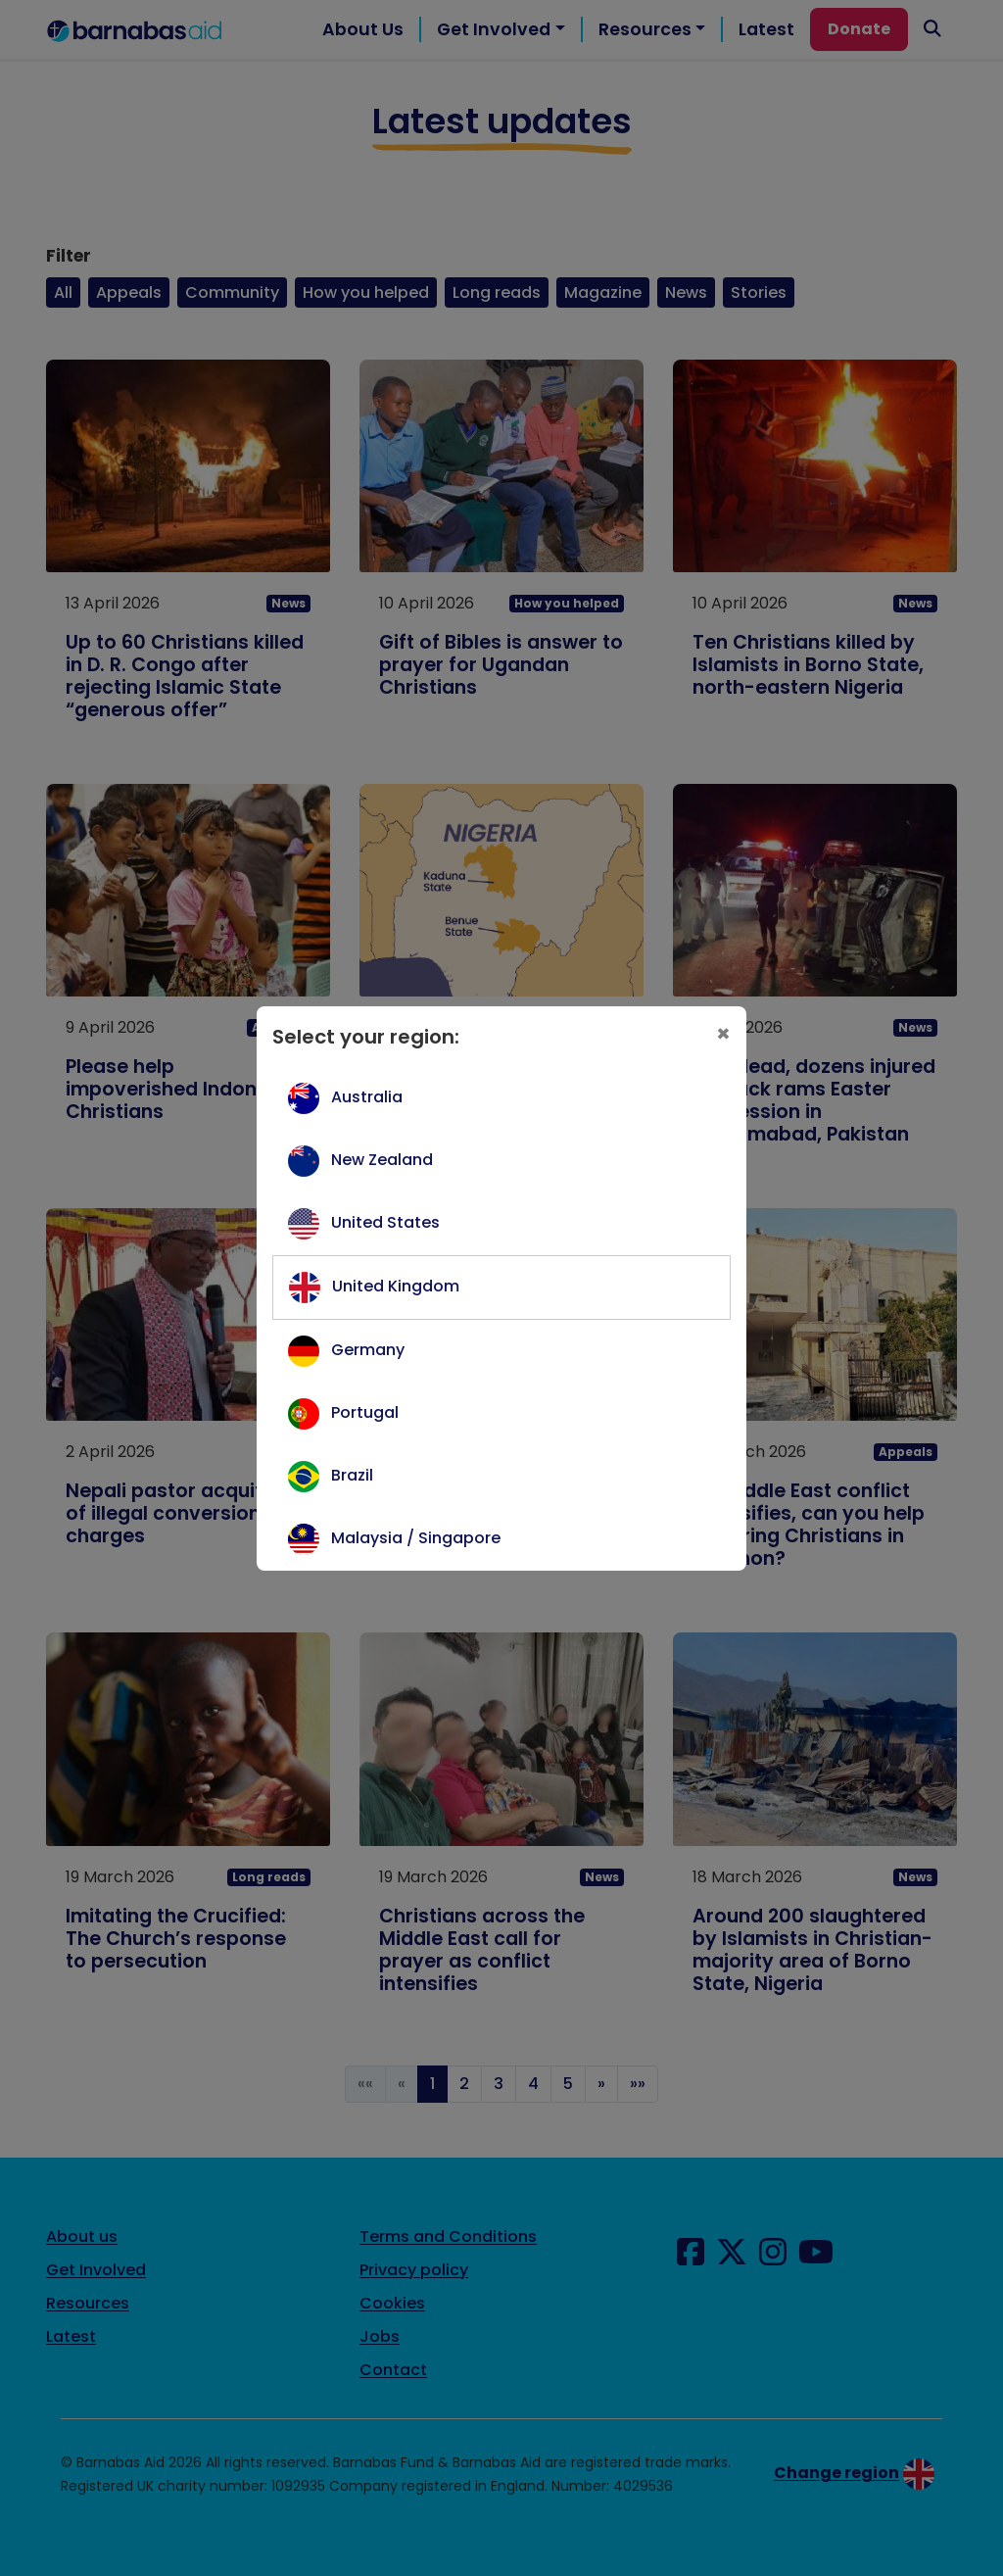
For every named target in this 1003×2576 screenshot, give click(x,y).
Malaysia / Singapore (416, 1538)
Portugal (365, 1412)
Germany (368, 1349)
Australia (367, 1097)
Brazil (352, 1475)
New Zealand (382, 1159)
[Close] (723, 1033)
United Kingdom (395, 1286)
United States (385, 1222)
